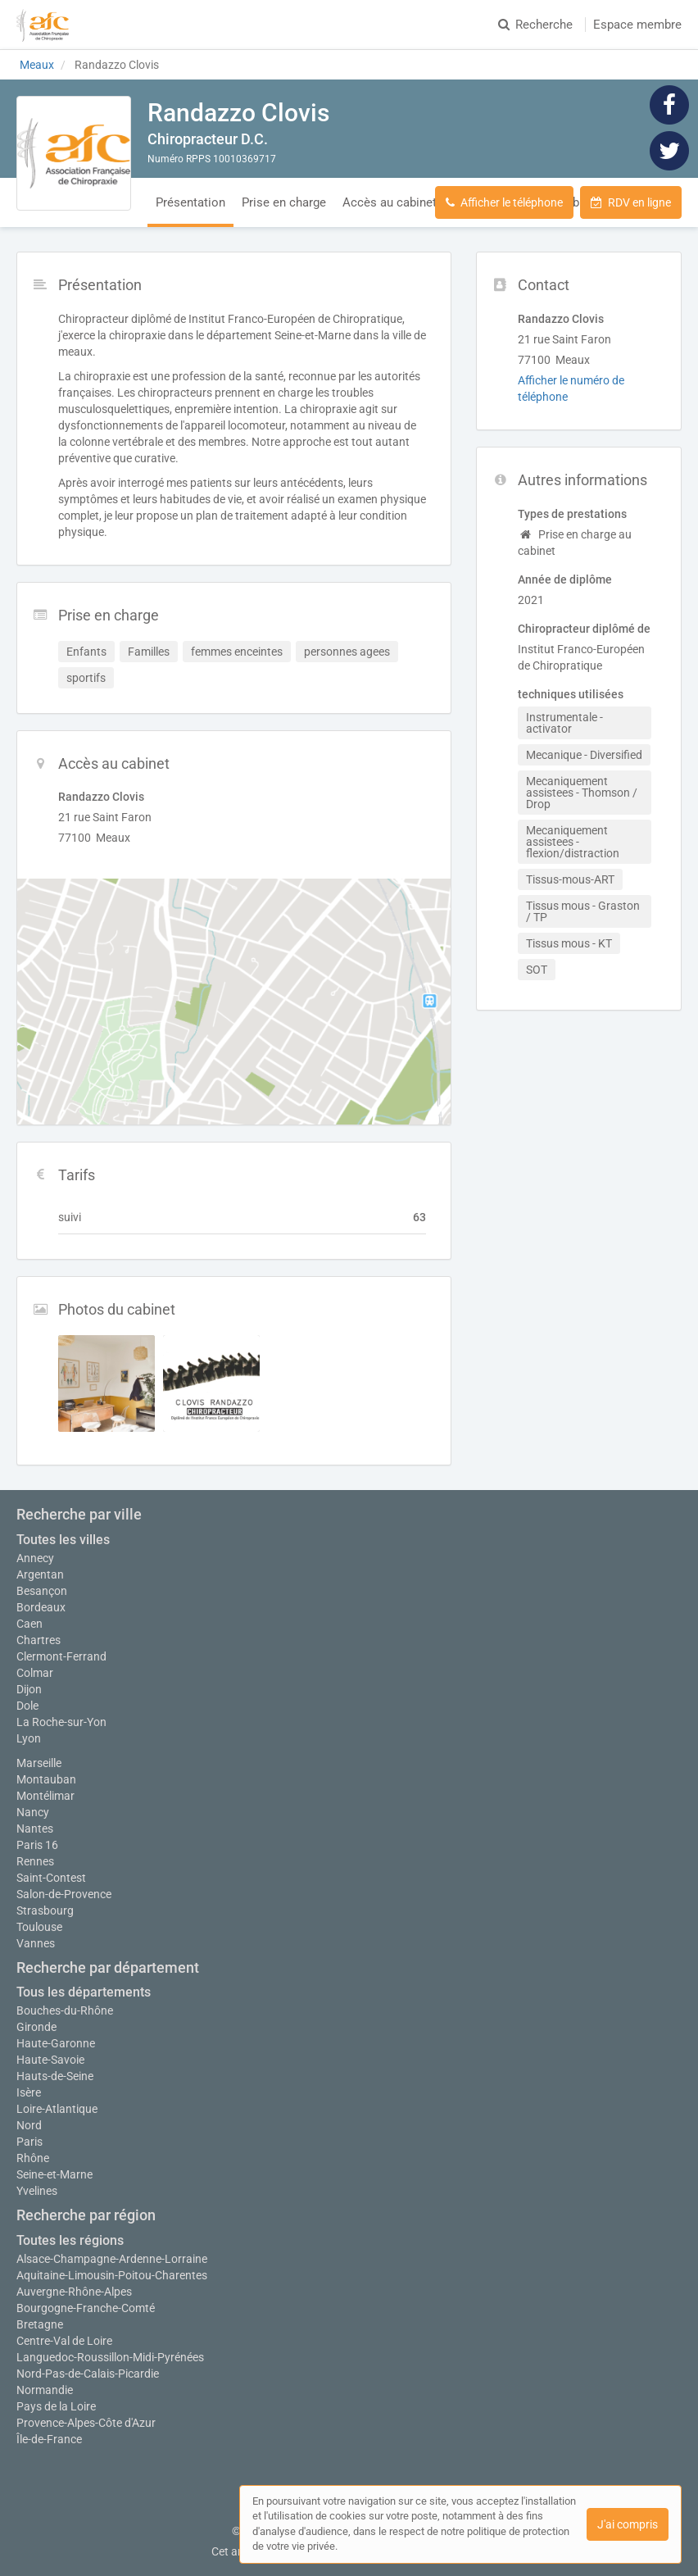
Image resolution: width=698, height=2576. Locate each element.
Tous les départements (83, 1992)
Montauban (46, 1779)
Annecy (35, 1558)
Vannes (35, 1943)
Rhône (32, 2158)
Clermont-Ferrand (61, 1656)
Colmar (34, 1672)
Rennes (35, 1861)
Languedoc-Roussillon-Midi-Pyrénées (110, 2357)
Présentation (190, 202)
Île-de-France (49, 2439)
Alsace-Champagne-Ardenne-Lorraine (111, 2258)
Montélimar (45, 1795)
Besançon (41, 1590)
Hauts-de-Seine (54, 2076)
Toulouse (39, 1926)
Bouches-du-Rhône (64, 2010)
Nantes (34, 1828)
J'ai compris (627, 2524)
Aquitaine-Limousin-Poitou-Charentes (111, 2275)
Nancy (32, 1812)
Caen (29, 1623)
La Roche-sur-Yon (61, 1722)
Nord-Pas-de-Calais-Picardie (87, 2373)
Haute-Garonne (55, 2043)
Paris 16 (37, 1844)
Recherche (535, 24)
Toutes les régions (70, 2240)
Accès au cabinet (389, 202)
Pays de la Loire (56, 2406)
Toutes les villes (63, 1539)
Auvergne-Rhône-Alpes (74, 2291)
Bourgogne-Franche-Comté (85, 2308)
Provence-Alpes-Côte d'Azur (86, 2422)
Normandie (44, 2390)
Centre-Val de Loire (64, 2340)
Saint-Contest (51, 1877)
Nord (29, 2125)
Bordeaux (41, 1607)
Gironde (36, 2026)
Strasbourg (45, 1910)
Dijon (29, 1689)
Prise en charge (284, 202)
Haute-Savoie (50, 2059)
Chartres (38, 1640)
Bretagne (39, 2324)
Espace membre (637, 24)
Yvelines (36, 2190)
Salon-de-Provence (63, 1894)
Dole (27, 1705)
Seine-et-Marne (54, 2174)
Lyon (28, 1738)
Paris (29, 2141)
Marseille (38, 1763)
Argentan (40, 1574)
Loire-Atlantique (56, 2108)
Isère (28, 2092)
